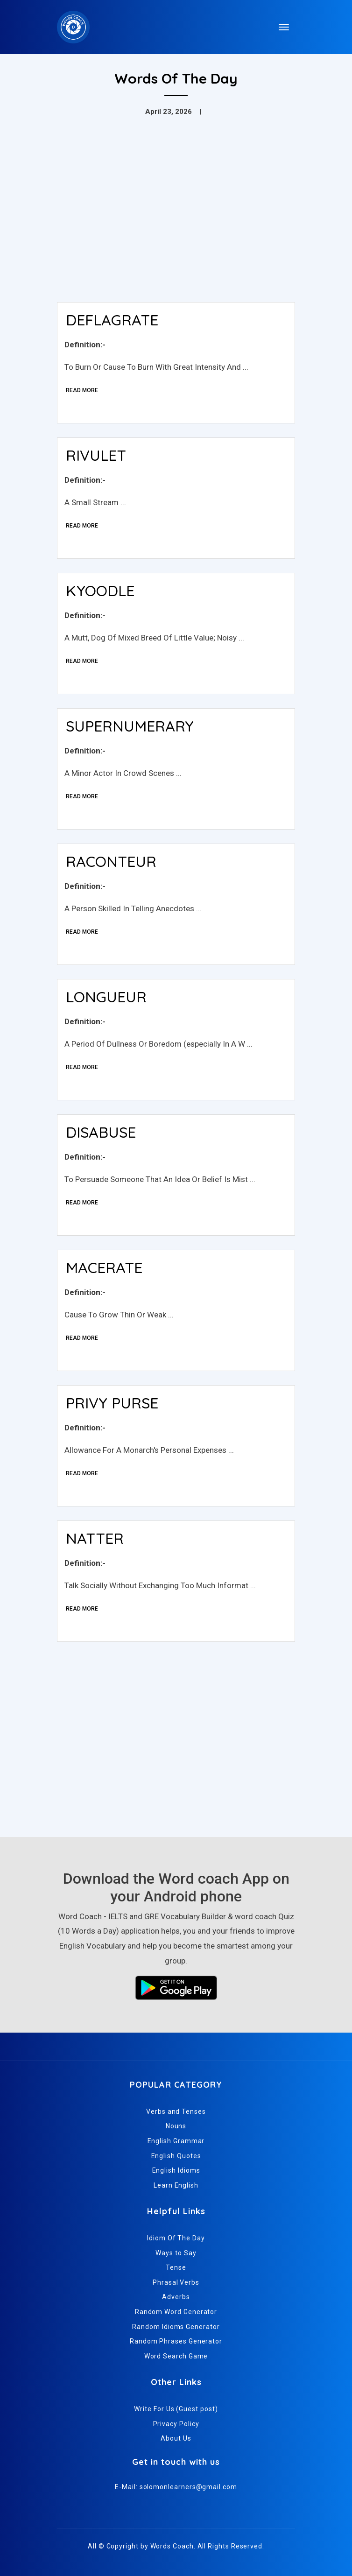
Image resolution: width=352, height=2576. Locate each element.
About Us (176, 2438)
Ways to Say (175, 2253)
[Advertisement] (176, 225)
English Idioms (176, 2170)
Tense (176, 2267)
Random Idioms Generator (175, 2326)
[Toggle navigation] (284, 27)
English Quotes (176, 2156)
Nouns (176, 2126)
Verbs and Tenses (176, 2111)
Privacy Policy (176, 2424)
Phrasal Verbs (176, 2282)
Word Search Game (176, 2356)
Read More (82, 390)
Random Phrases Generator (176, 2341)
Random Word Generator (176, 2312)
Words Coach (172, 2546)
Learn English (176, 2185)
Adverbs (176, 2297)
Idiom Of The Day (176, 2238)
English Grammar (176, 2141)
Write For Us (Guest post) (176, 2409)
